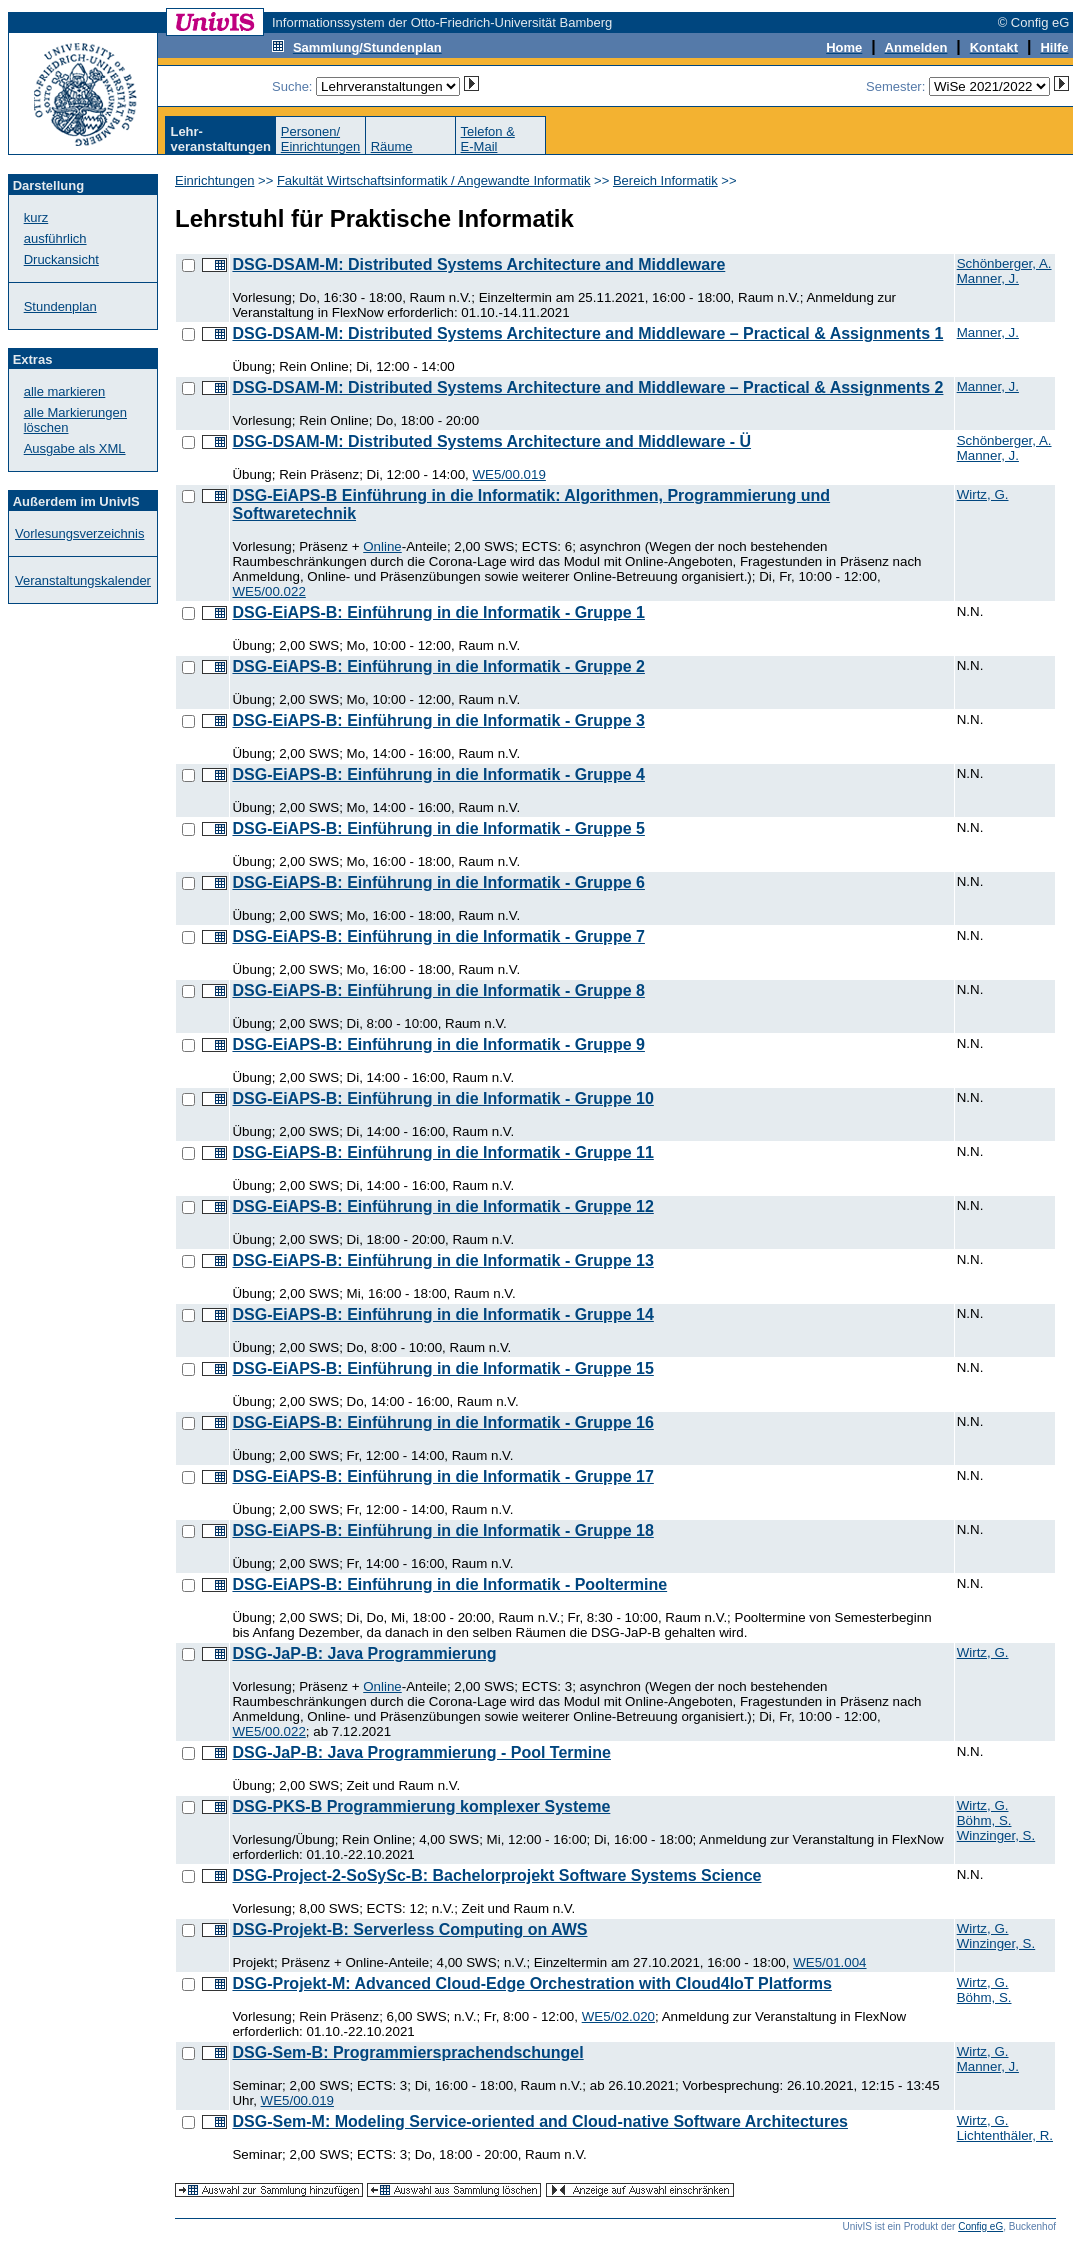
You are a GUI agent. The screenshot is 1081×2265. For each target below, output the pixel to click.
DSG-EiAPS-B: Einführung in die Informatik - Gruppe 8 (438, 990)
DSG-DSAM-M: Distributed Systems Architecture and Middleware (478, 264)
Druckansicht (61, 259)
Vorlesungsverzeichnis (79, 533)
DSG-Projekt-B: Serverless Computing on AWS (409, 1929)
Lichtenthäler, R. (1005, 2135)
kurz (36, 217)
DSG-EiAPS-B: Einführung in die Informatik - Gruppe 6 (438, 882)
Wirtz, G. (983, 494)
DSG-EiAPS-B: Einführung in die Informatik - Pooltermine (449, 1584)
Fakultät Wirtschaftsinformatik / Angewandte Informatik (434, 180)
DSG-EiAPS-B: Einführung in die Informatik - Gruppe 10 (442, 1098)
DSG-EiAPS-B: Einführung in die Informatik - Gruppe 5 (438, 828)
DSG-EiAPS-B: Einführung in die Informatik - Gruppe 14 (442, 1314)
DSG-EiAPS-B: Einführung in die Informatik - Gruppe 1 (438, 612)
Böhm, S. (984, 1820)
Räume (392, 146)
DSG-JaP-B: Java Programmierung (364, 1653)
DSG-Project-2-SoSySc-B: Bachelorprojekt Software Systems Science (496, 1875)
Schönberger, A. (1004, 263)
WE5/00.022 (268, 591)
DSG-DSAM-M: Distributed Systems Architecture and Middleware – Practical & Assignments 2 (587, 387)
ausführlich (55, 238)
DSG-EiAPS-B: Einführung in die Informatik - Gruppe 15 (442, 1368)
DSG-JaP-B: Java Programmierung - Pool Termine (421, 1752)
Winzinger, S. (996, 1835)
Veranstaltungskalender (83, 580)
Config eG (980, 2226)
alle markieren (65, 391)
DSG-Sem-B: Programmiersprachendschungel (407, 2052)
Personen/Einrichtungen (321, 139)
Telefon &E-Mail (488, 139)
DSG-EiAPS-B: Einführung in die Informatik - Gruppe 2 (438, 666)
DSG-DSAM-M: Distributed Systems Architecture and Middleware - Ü (491, 441)
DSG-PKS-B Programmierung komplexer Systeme (421, 1806)
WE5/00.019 (509, 474)
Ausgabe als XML (75, 448)
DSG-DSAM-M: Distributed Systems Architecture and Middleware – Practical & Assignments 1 (587, 333)
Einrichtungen (215, 180)
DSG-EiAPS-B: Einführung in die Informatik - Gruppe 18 (442, 1530)
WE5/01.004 (829, 1962)
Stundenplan (60, 306)
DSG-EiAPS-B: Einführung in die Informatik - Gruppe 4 (438, 774)
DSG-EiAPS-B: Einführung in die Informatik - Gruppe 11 (442, 1152)
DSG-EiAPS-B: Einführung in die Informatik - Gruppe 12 (442, 1206)
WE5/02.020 (618, 2016)
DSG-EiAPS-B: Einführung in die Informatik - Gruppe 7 (438, 936)
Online (382, 546)
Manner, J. (988, 278)
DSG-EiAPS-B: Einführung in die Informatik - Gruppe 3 (438, 720)
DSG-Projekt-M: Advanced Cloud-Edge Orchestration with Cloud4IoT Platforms (531, 1983)
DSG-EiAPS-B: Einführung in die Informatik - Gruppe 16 (442, 1422)
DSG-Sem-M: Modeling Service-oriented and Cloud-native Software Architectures (540, 2121)
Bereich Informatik (665, 180)
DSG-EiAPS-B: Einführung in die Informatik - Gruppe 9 (438, 1044)
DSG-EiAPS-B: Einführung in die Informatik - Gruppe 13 (442, 1260)
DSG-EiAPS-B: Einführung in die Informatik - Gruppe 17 (442, 1476)
